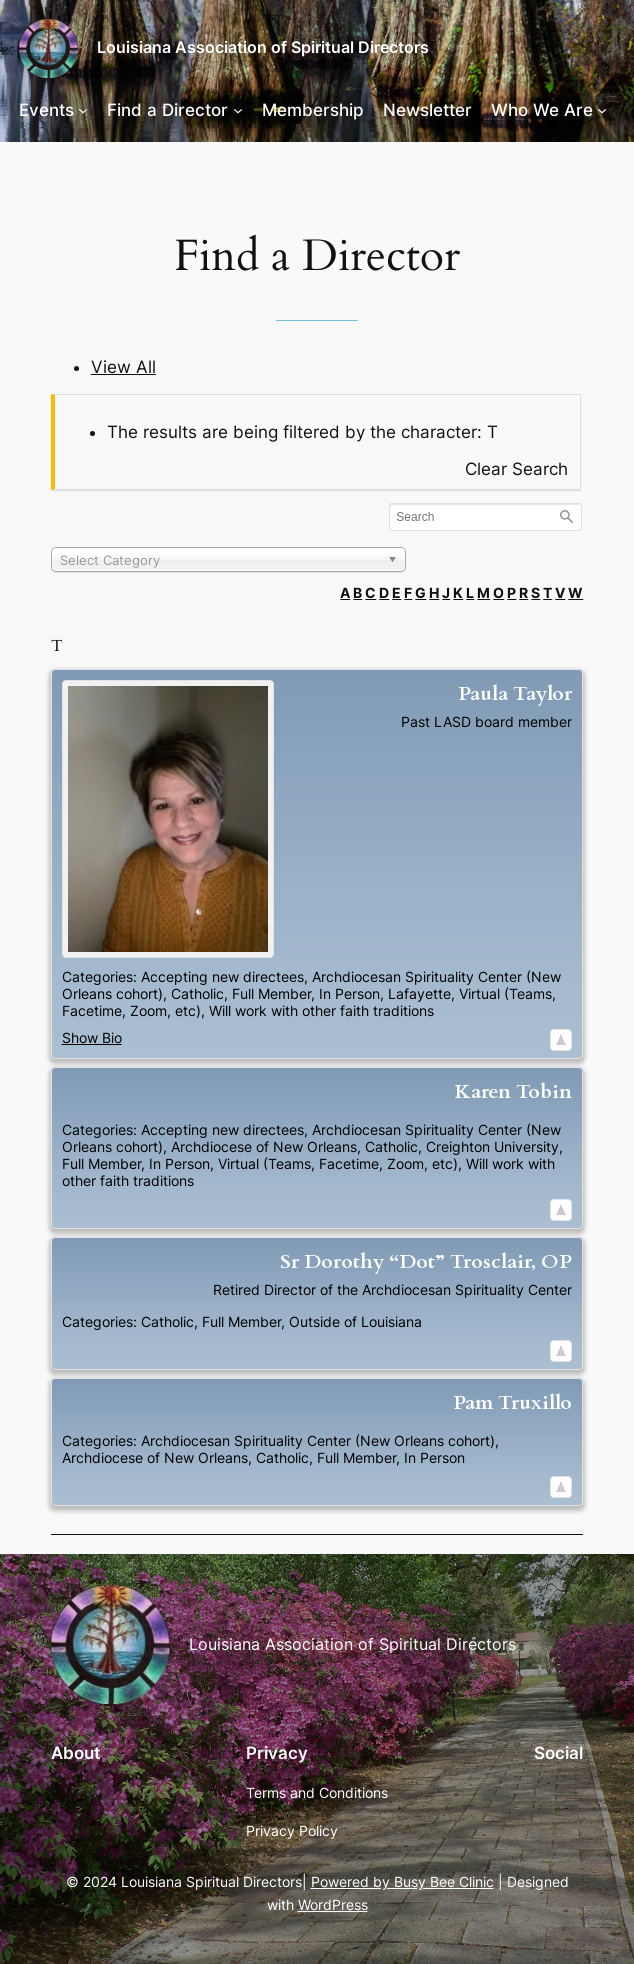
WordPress (333, 1904)
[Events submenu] (83, 110)
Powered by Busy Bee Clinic (402, 1881)
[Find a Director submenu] (238, 110)
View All (123, 367)
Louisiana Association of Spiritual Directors (263, 47)
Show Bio (92, 1037)
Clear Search (516, 469)
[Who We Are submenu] (602, 110)
